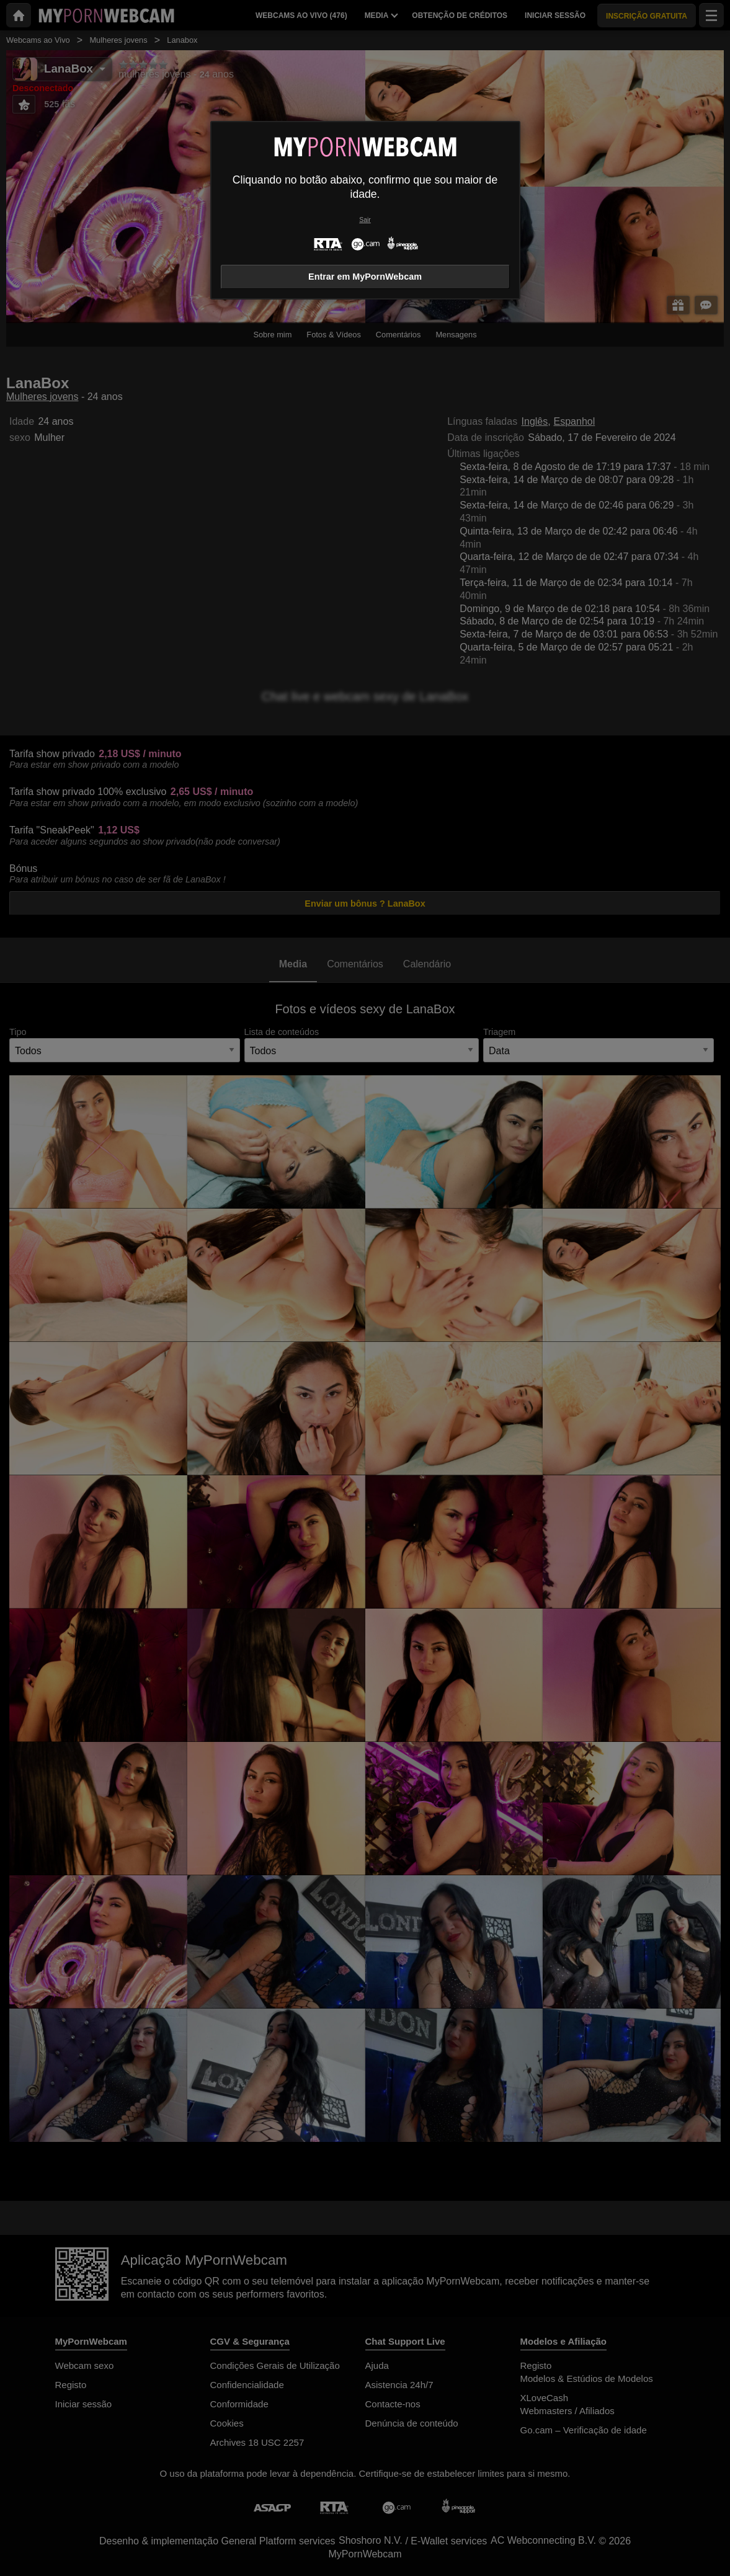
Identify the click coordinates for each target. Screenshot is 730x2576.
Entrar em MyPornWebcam (365, 277)
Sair (364, 219)
